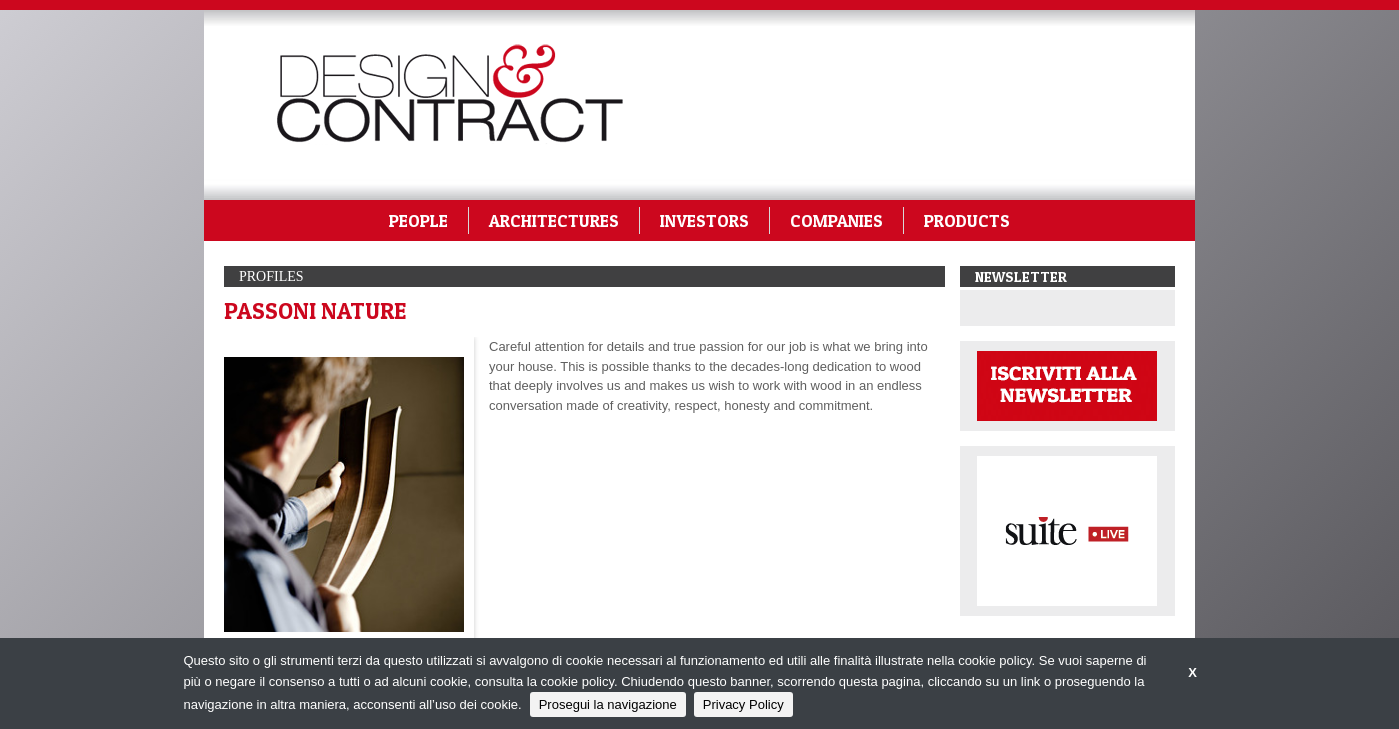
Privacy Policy (743, 704)
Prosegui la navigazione (608, 704)
